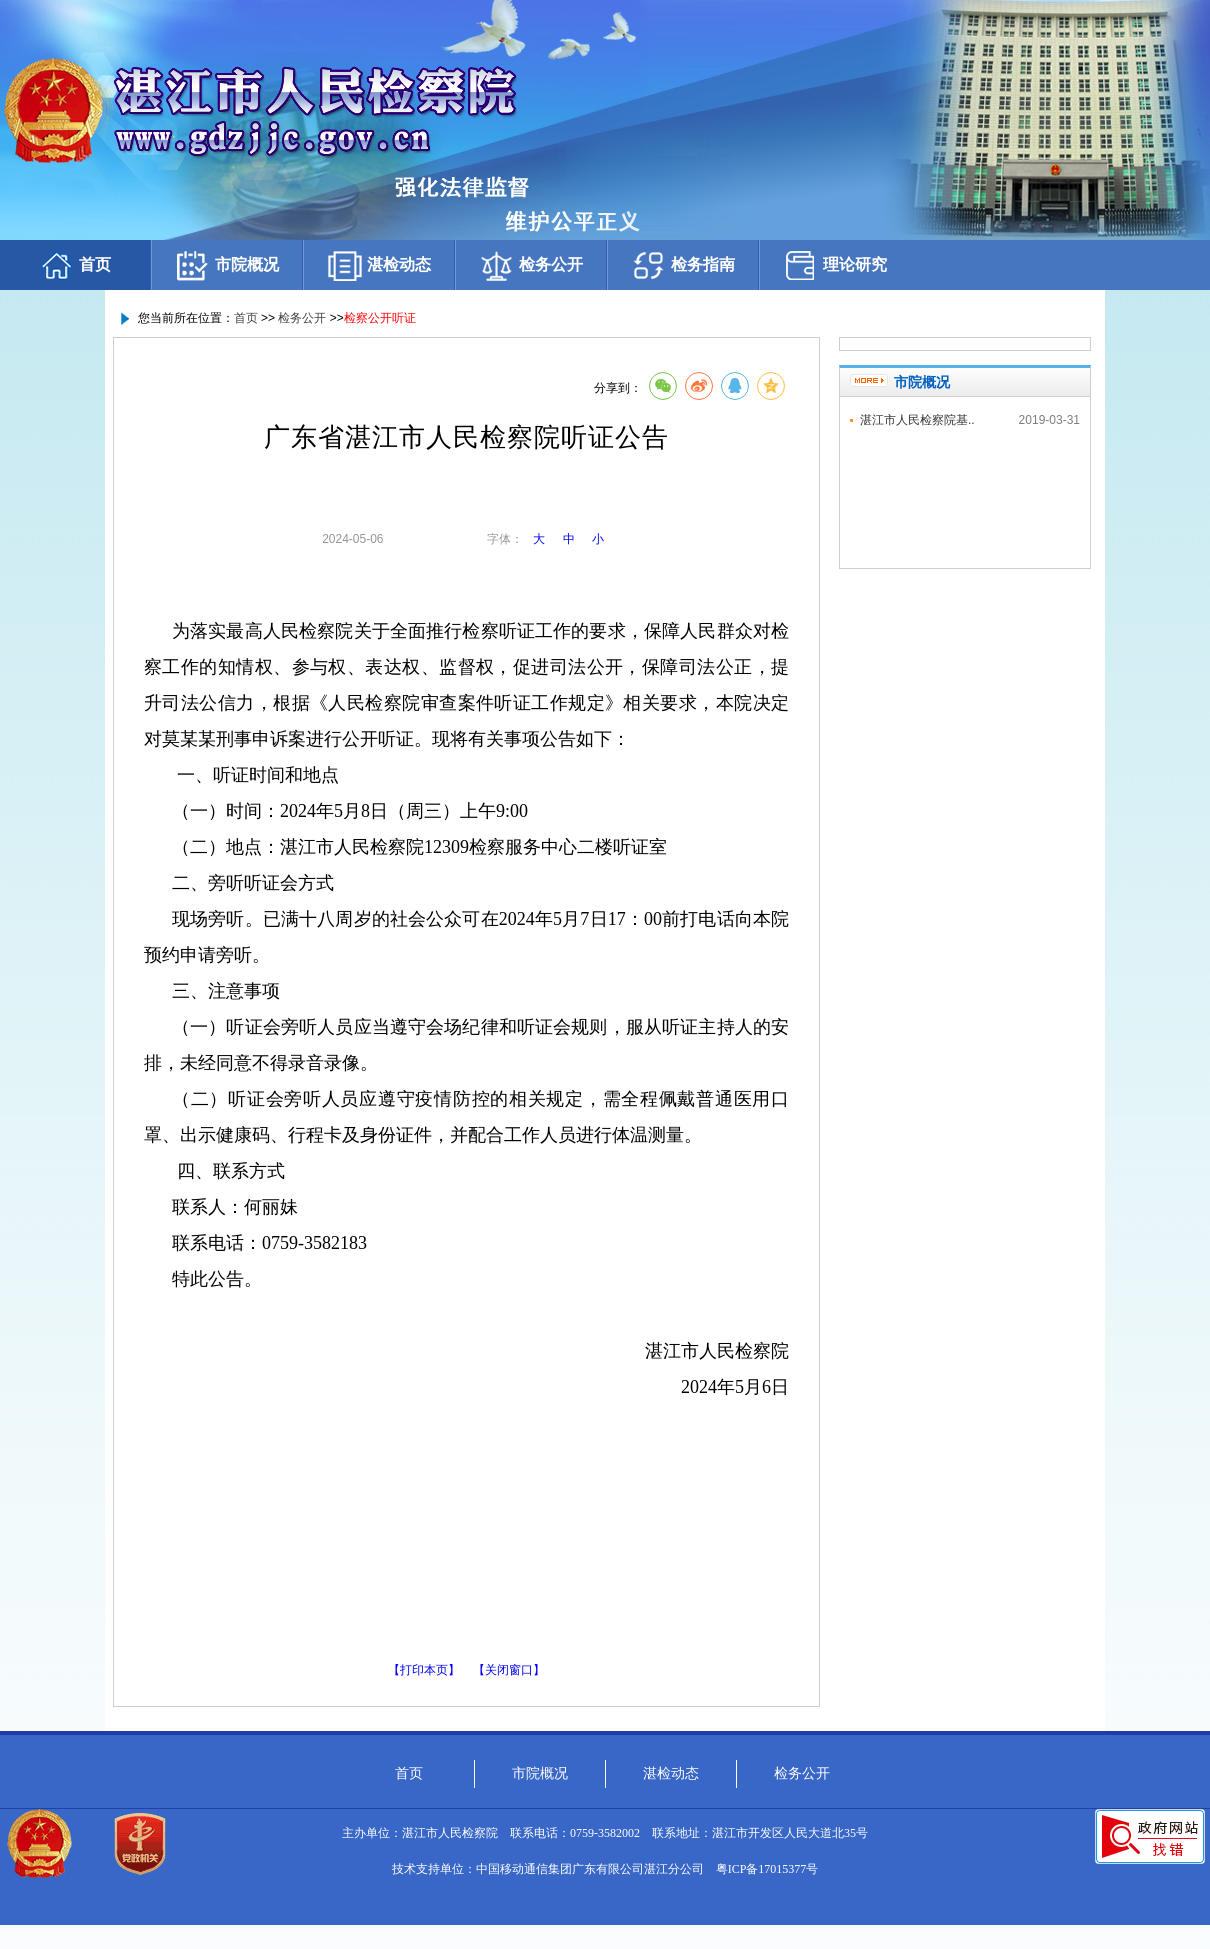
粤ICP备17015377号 (767, 1869)
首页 (75, 265)
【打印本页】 (424, 1670)
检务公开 (531, 265)
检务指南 (683, 265)
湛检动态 (379, 265)
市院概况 (227, 265)
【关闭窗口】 (509, 1670)
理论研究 (835, 265)
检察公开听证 (380, 318)
